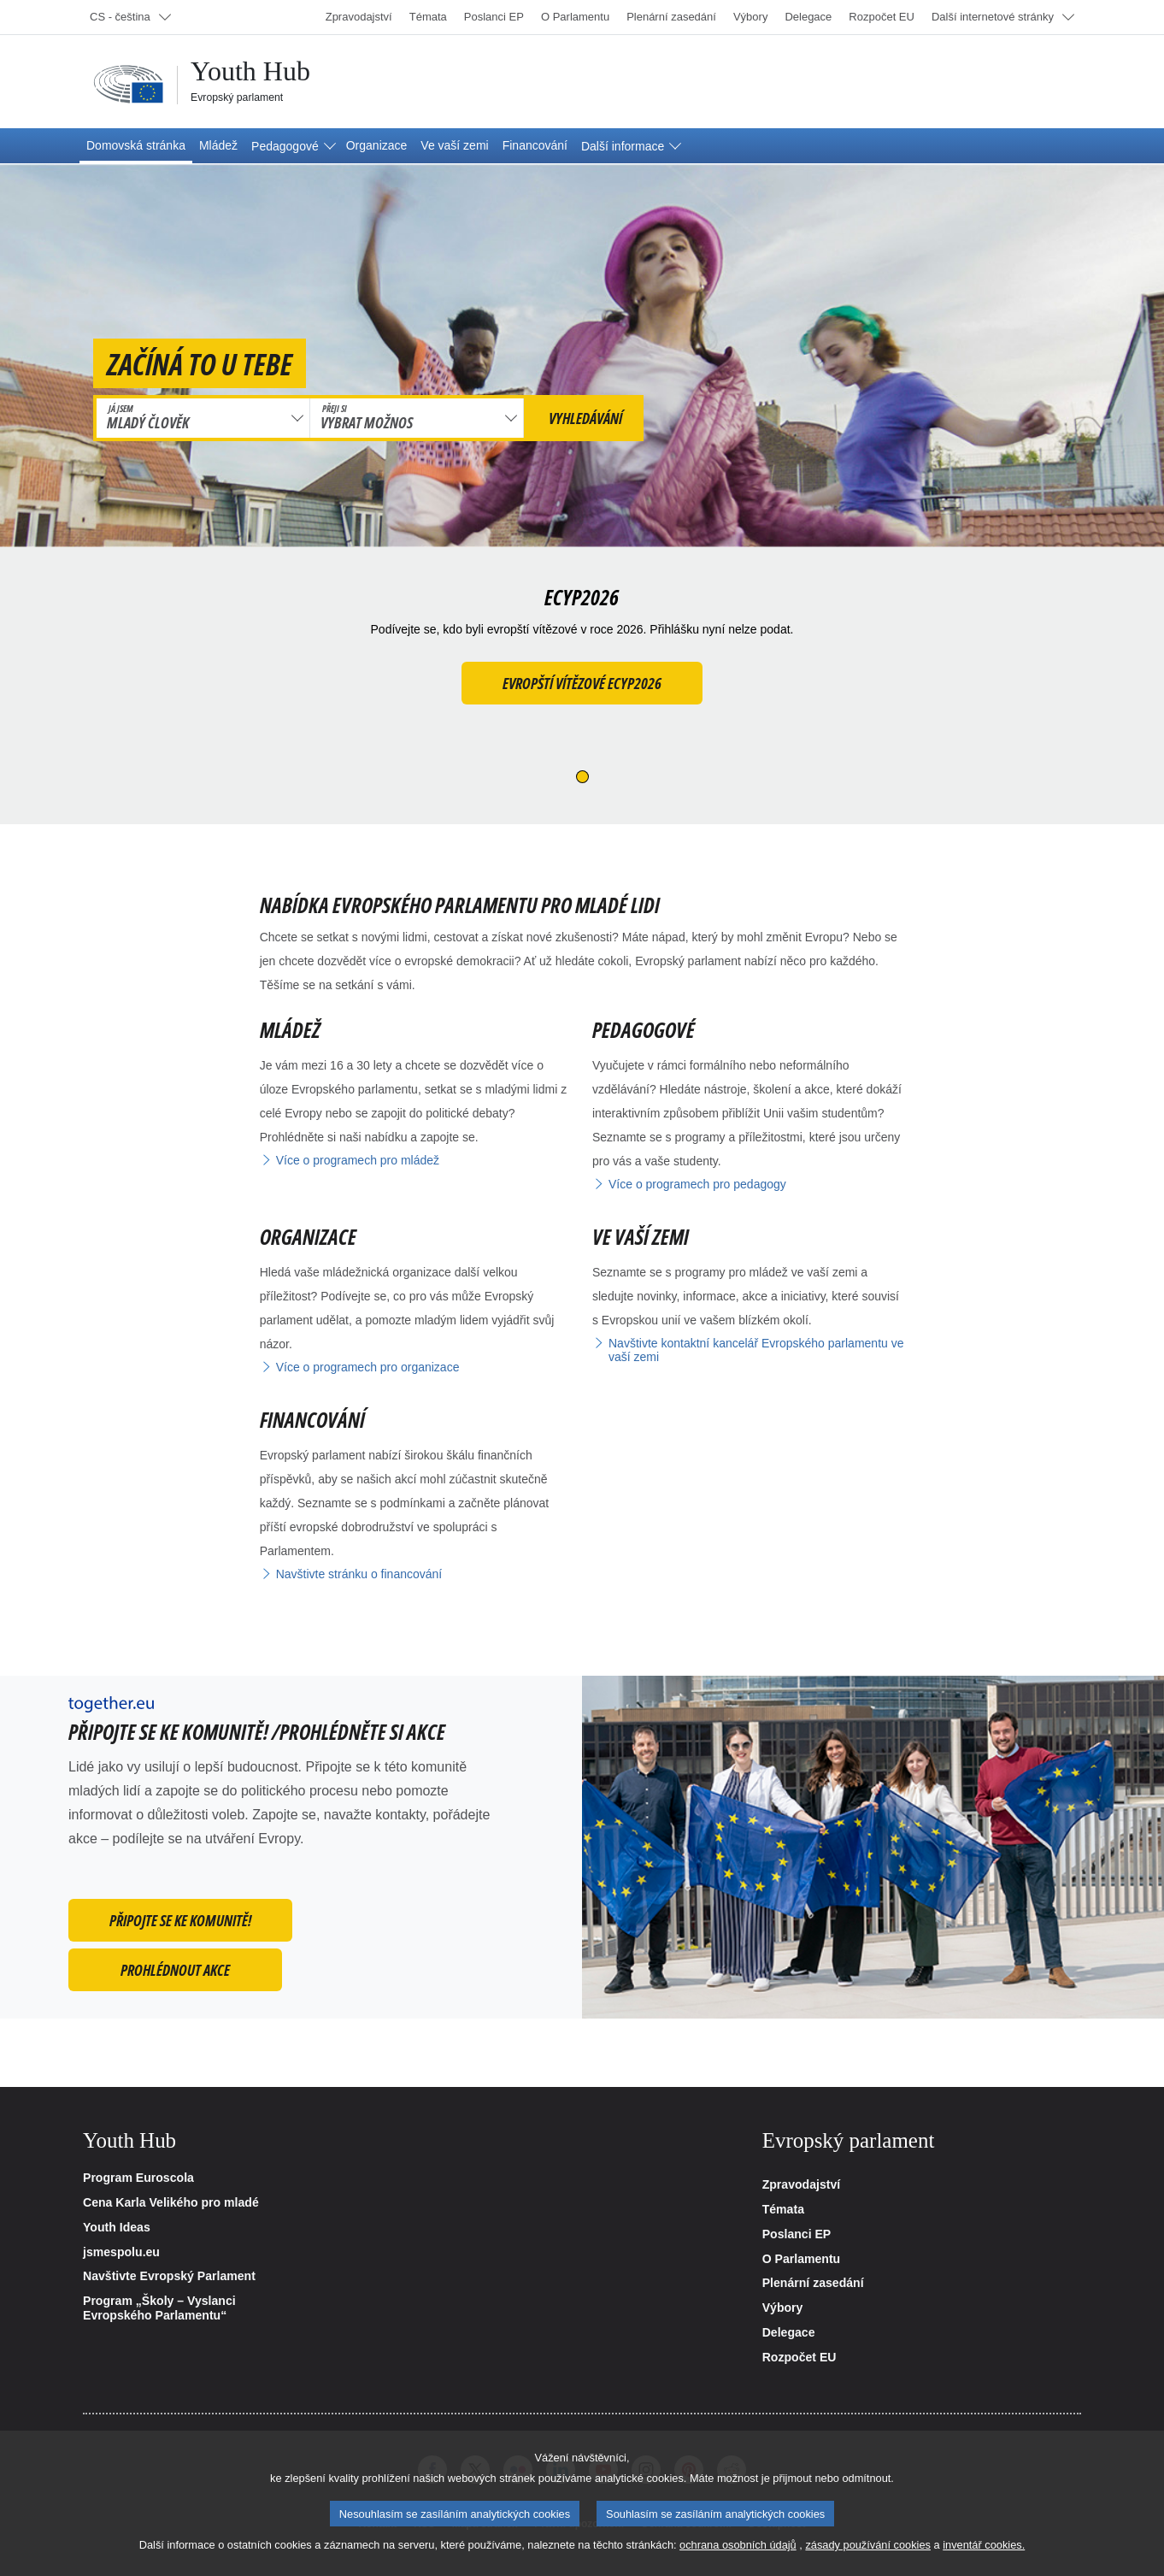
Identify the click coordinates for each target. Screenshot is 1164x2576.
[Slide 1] (582, 776)
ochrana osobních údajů (738, 2557)
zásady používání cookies (868, 2557)
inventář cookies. (984, 2557)
